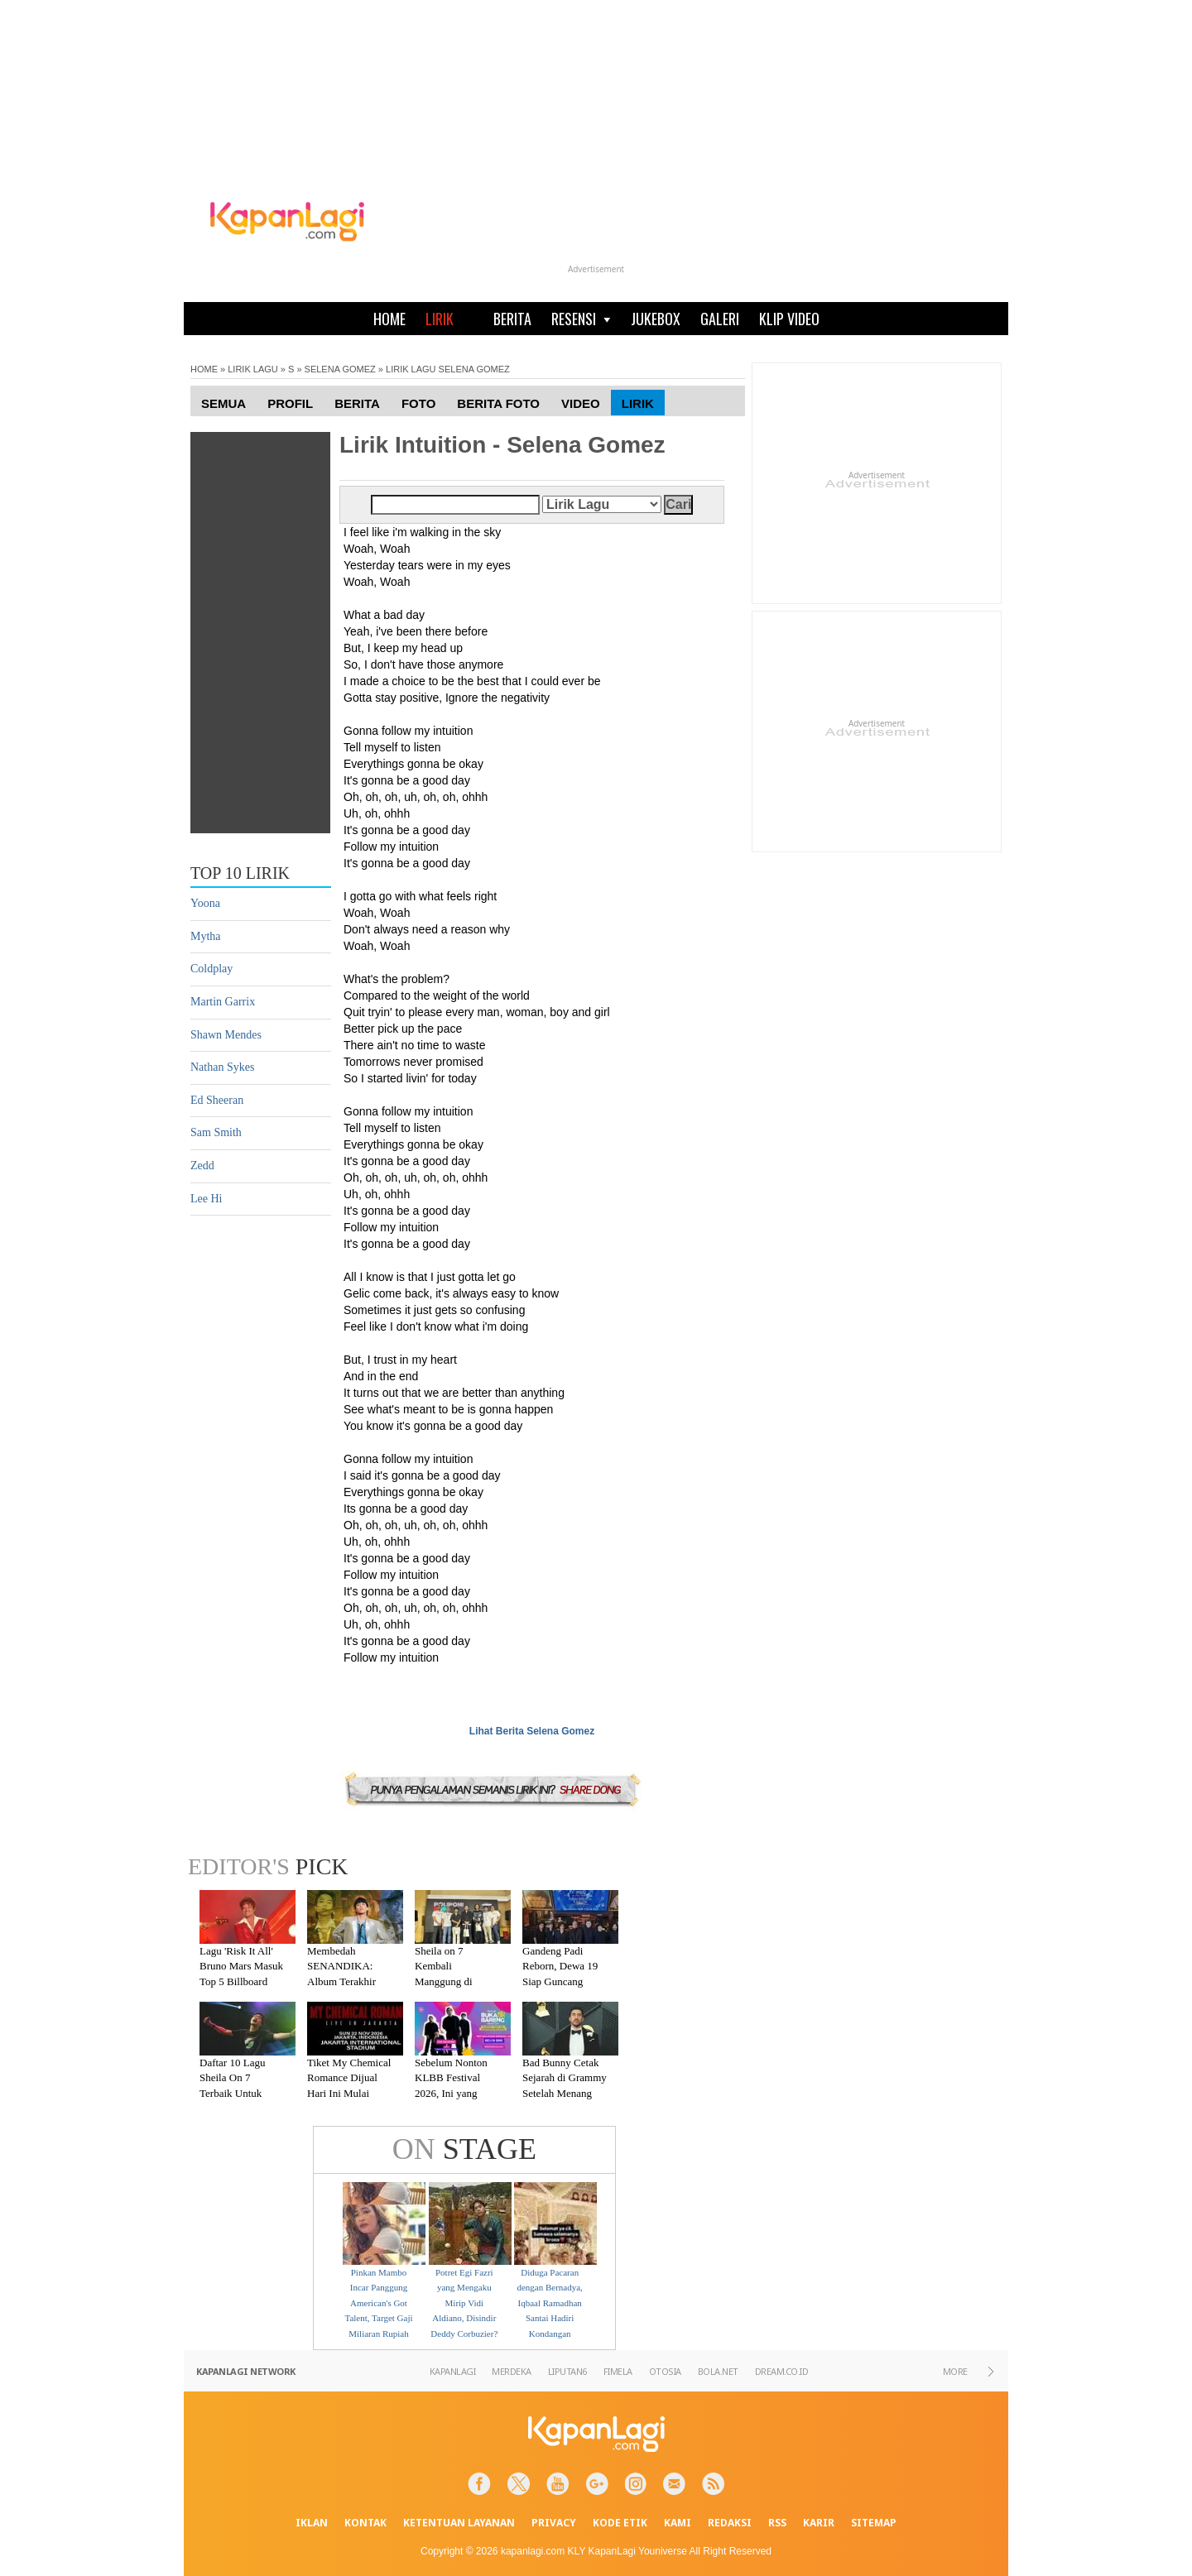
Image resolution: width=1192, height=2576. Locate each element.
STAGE (464, 2149)
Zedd (202, 1165)
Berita (357, 403)
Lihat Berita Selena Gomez (531, 1731)
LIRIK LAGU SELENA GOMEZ (448, 369)
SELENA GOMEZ (340, 369)
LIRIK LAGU (253, 369)
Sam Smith (216, 1132)
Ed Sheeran (216, 1100)
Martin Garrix (222, 1001)
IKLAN (312, 2523)
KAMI (677, 2523)
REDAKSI (730, 2523)
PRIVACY (553, 2523)
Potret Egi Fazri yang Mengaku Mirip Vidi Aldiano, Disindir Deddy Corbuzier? (463, 2303)
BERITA (512, 318)
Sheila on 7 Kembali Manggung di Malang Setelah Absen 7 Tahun (448, 1981)
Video (580, 403)
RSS (777, 2523)
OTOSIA (665, 2371)
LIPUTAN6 (567, 2371)
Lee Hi (206, 1198)
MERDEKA (511, 2371)
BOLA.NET (718, 2371)
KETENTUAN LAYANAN (459, 2523)
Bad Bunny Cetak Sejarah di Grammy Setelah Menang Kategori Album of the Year (564, 2093)
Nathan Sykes (222, 1067)
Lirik (638, 403)
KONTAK (365, 2523)
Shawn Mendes (226, 1035)
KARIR (818, 2523)
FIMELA (617, 2371)
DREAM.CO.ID (782, 2371)
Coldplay (211, 968)
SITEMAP (873, 2523)
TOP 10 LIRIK (240, 873)
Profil (290, 403)
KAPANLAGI (453, 2371)
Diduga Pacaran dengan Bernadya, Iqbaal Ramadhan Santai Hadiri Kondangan (549, 2303)
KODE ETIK (620, 2523)
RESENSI (581, 318)
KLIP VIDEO (789, 318)
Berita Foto (498, 403)
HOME (389, 318)
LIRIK (439, 318)
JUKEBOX (655, 318)
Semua (223, 403)
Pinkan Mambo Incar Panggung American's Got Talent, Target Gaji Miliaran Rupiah (378, 2303)
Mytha (205, 936)
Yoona (205, 903)
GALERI (719, 318)
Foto (418, 403)
